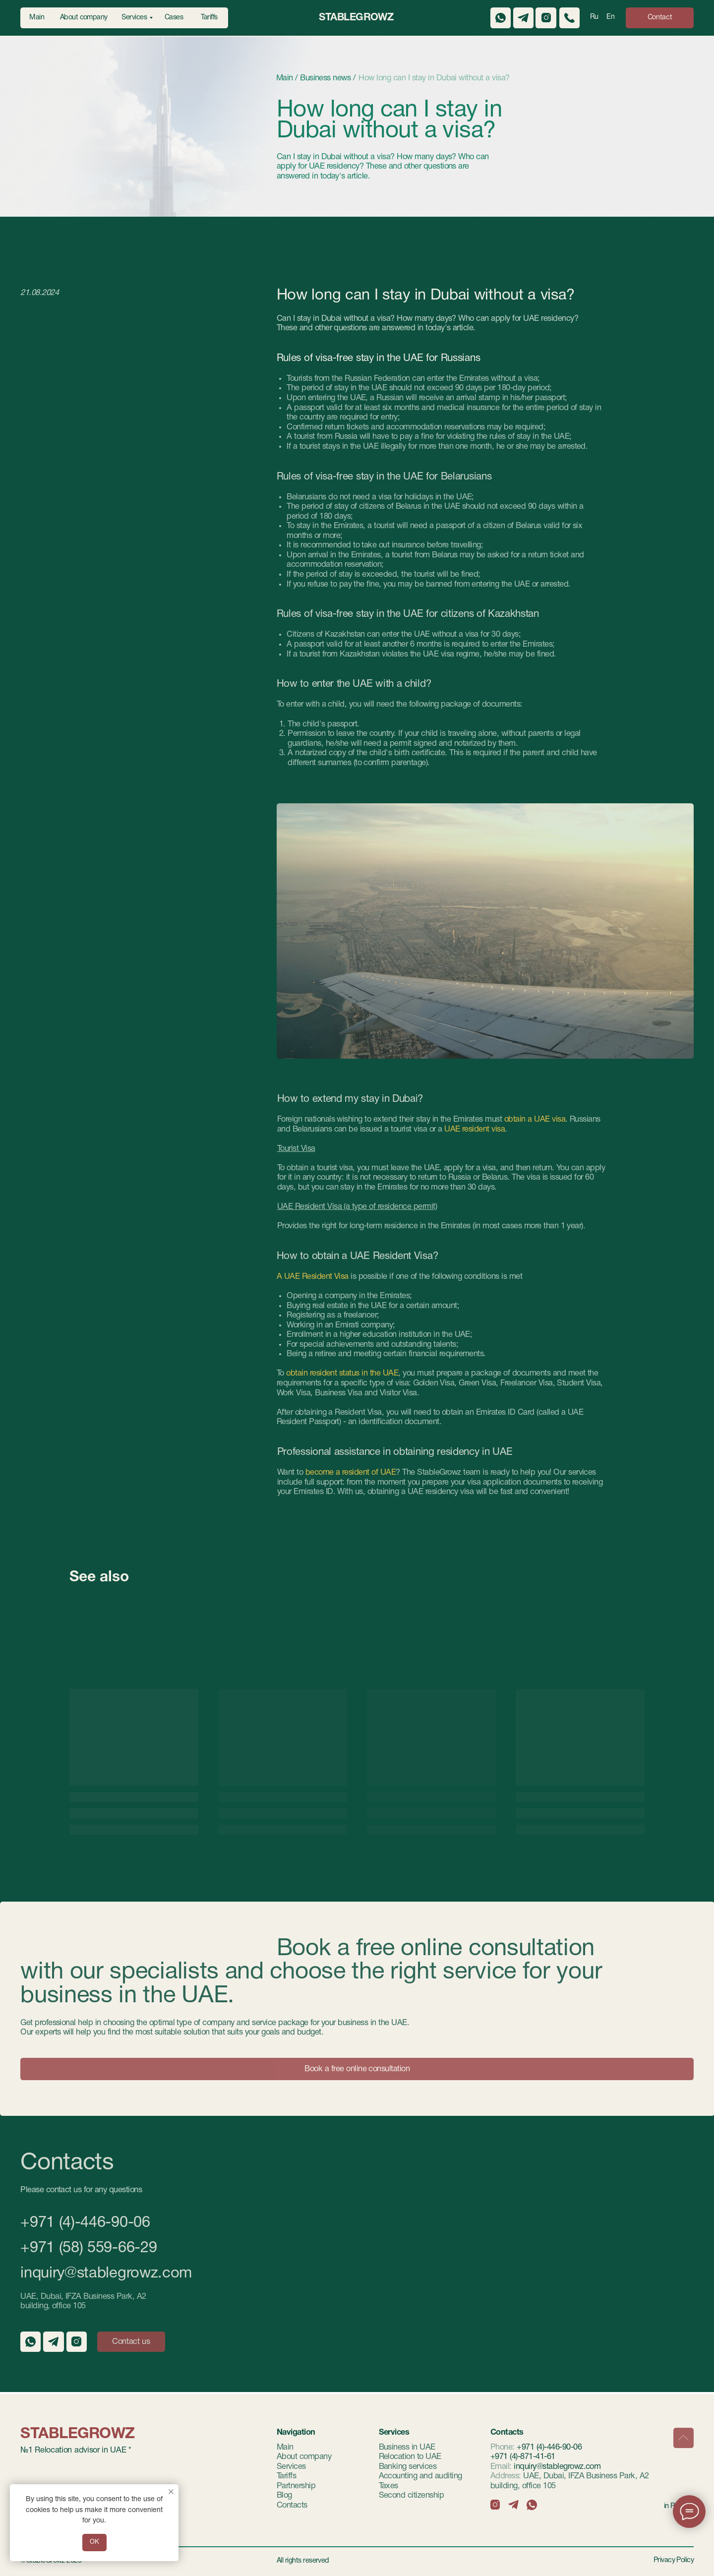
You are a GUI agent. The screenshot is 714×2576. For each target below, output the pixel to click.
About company (304, 2456)
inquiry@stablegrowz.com (106, 2273)
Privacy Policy (674, 2560)
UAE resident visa (474, 1129)
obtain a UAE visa (533, 1119)
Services (291, 2466)
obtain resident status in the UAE (342, 1373)
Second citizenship (411, 2495)
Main (285, 2447)
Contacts (292, 2505)
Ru (594, 17)
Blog (284, 2495)
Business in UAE (407, 2447)
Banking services (408, 2466)
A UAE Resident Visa (313, 1276)
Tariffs (286, 2476)
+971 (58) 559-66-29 (88, 2248)
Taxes (388, 2486)
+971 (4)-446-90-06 (85, 2223)
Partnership (296, 2486)
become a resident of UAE (350, 1472)
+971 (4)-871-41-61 (522, 2456)
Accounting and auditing (420, 2476)
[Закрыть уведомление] (171, 2492)
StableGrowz (356, 17)
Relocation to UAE (410, 2456)
